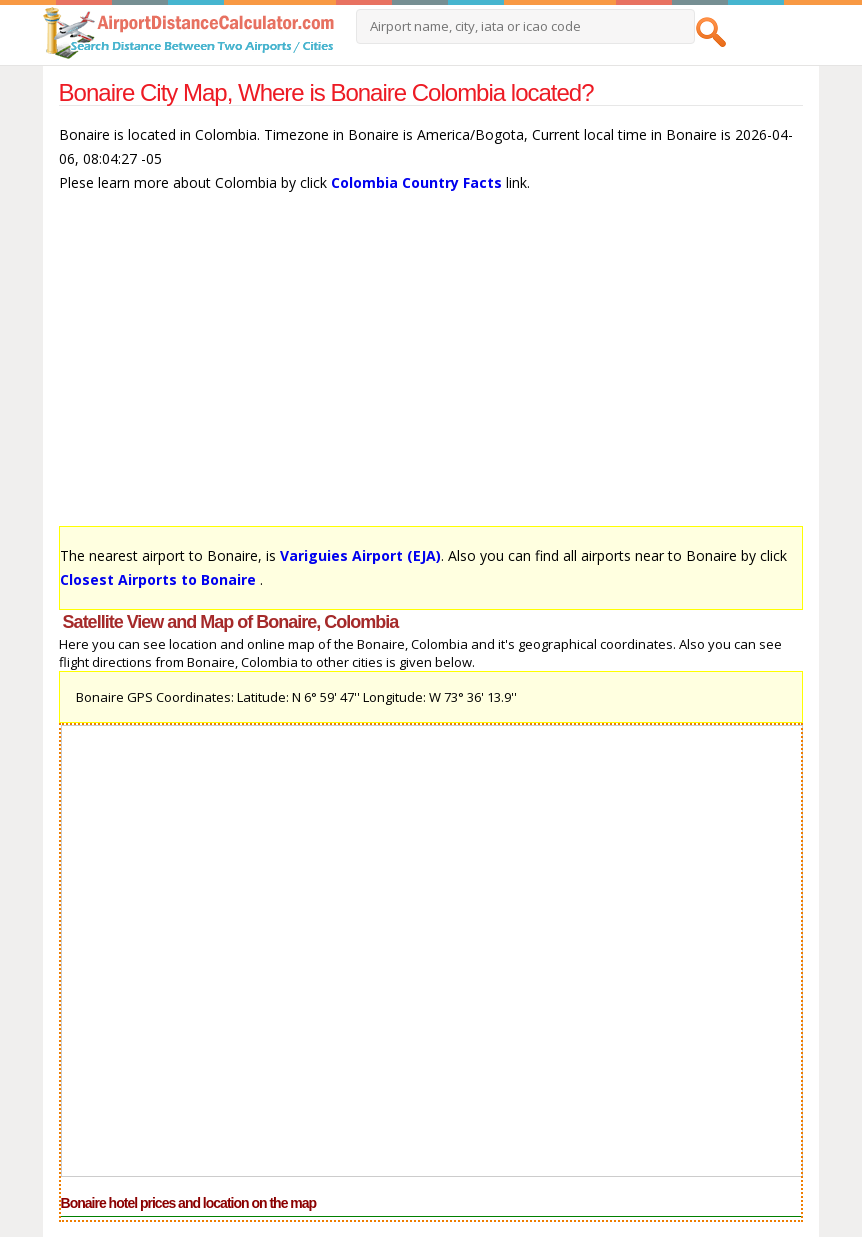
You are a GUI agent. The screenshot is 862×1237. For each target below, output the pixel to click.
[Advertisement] (431, 369)
